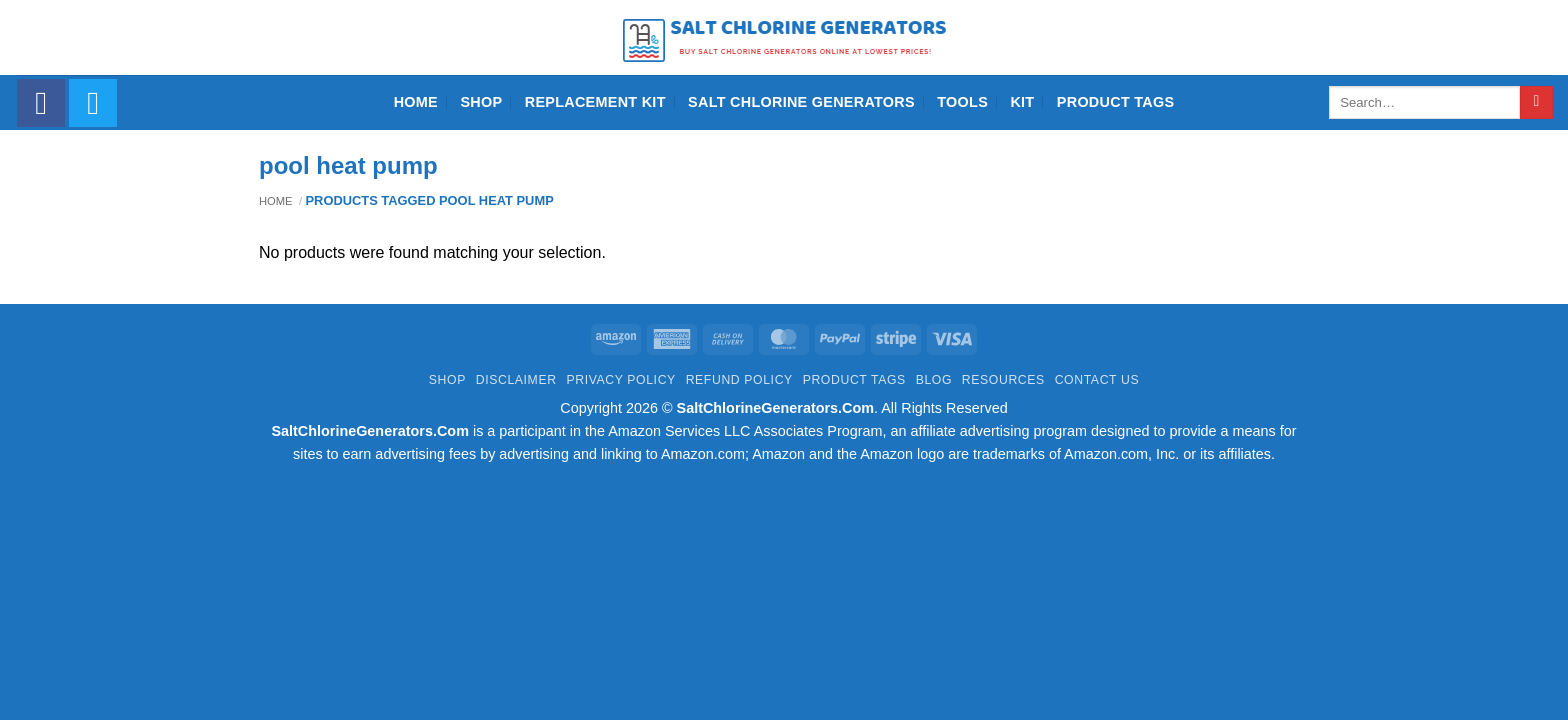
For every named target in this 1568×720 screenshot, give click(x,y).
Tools (962, 102)
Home (416, 102)
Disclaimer (516, 380)
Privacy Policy (620, 380)
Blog (934, 380)
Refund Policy (739, 380)
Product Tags (1116, 102)
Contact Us (1097, 380)
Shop (481, 102)
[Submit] (1536, 103)
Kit (1022, 102)
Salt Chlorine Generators (801, 102)
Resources (1003, 380)
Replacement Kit (595, 102)
